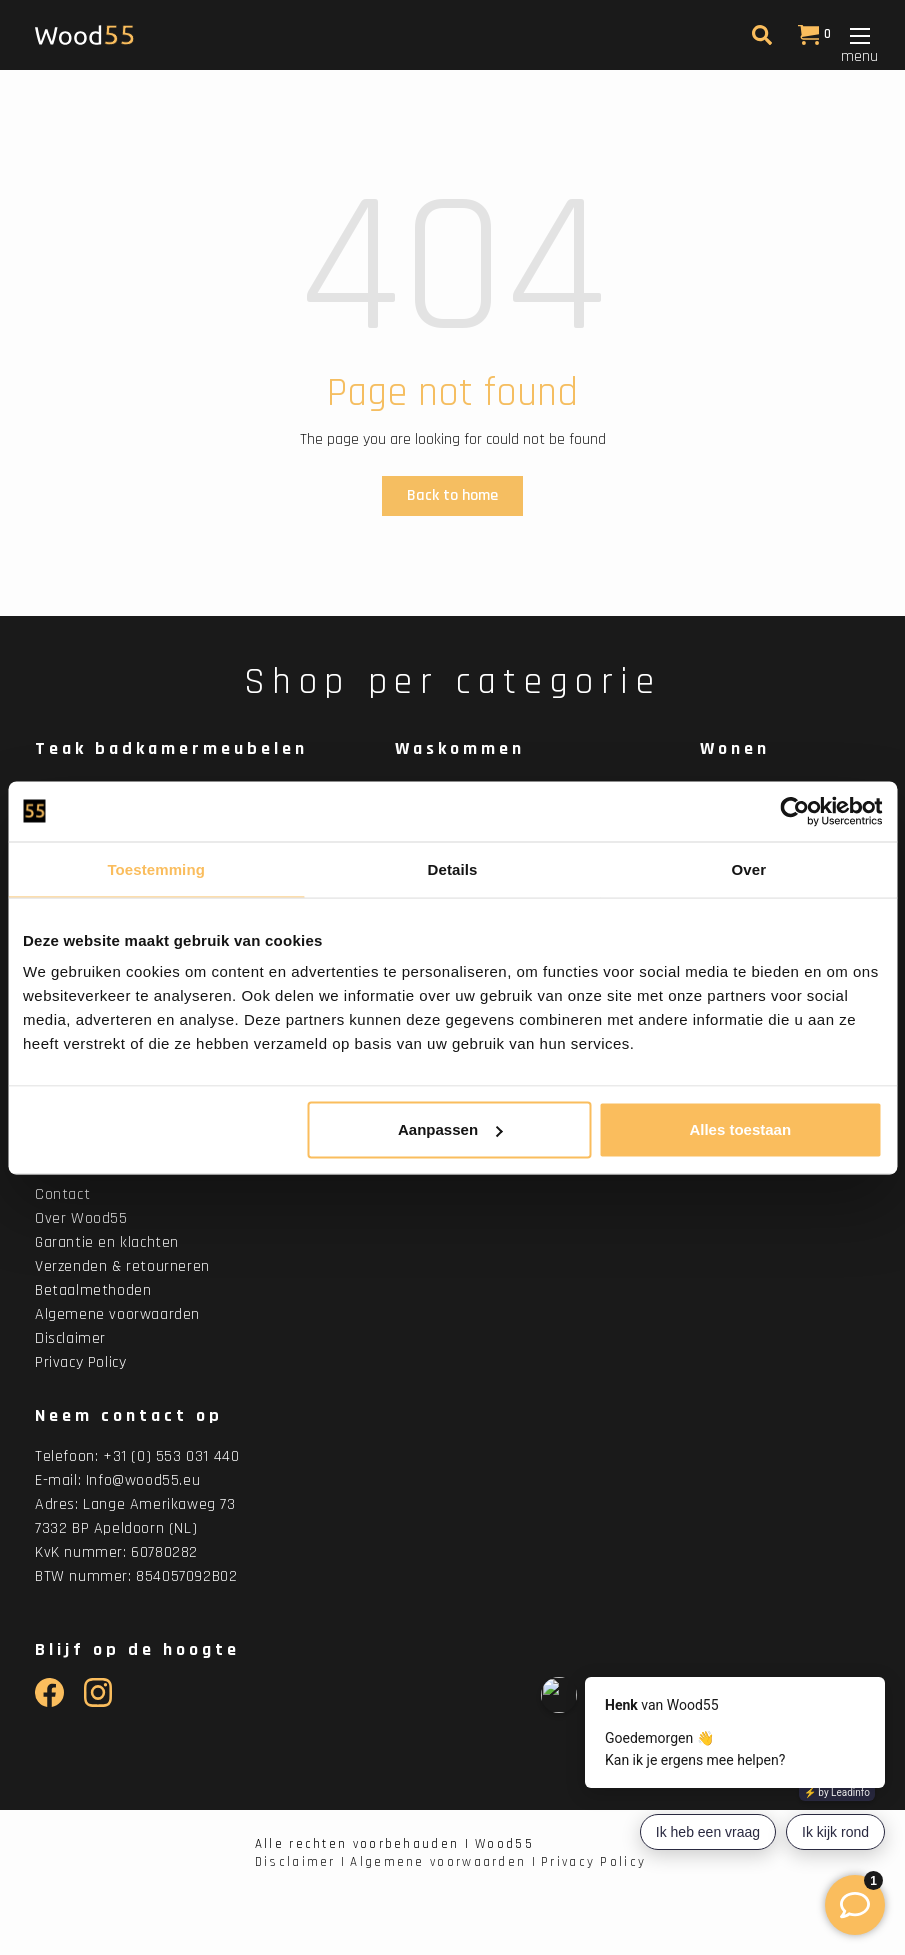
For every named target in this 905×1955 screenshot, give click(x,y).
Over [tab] (749, 868)
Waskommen (460, 748)
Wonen (735, 748)
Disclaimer (70, 1338)
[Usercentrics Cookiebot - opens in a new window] (794, 811)
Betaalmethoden (93, 1290)
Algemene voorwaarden (117, 1314)
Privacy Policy (80, 1362)
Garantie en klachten (107, 1242)
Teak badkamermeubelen (171, 748)
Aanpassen (450, 1129)
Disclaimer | (301, 1862)
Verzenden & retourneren (122, 1266)
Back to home (452, 495)
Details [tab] (453, 868)
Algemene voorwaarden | (443, 1862)
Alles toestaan (740, 1129)
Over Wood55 (81, 1218)
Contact (62, 1194)
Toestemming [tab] (156, 868)
